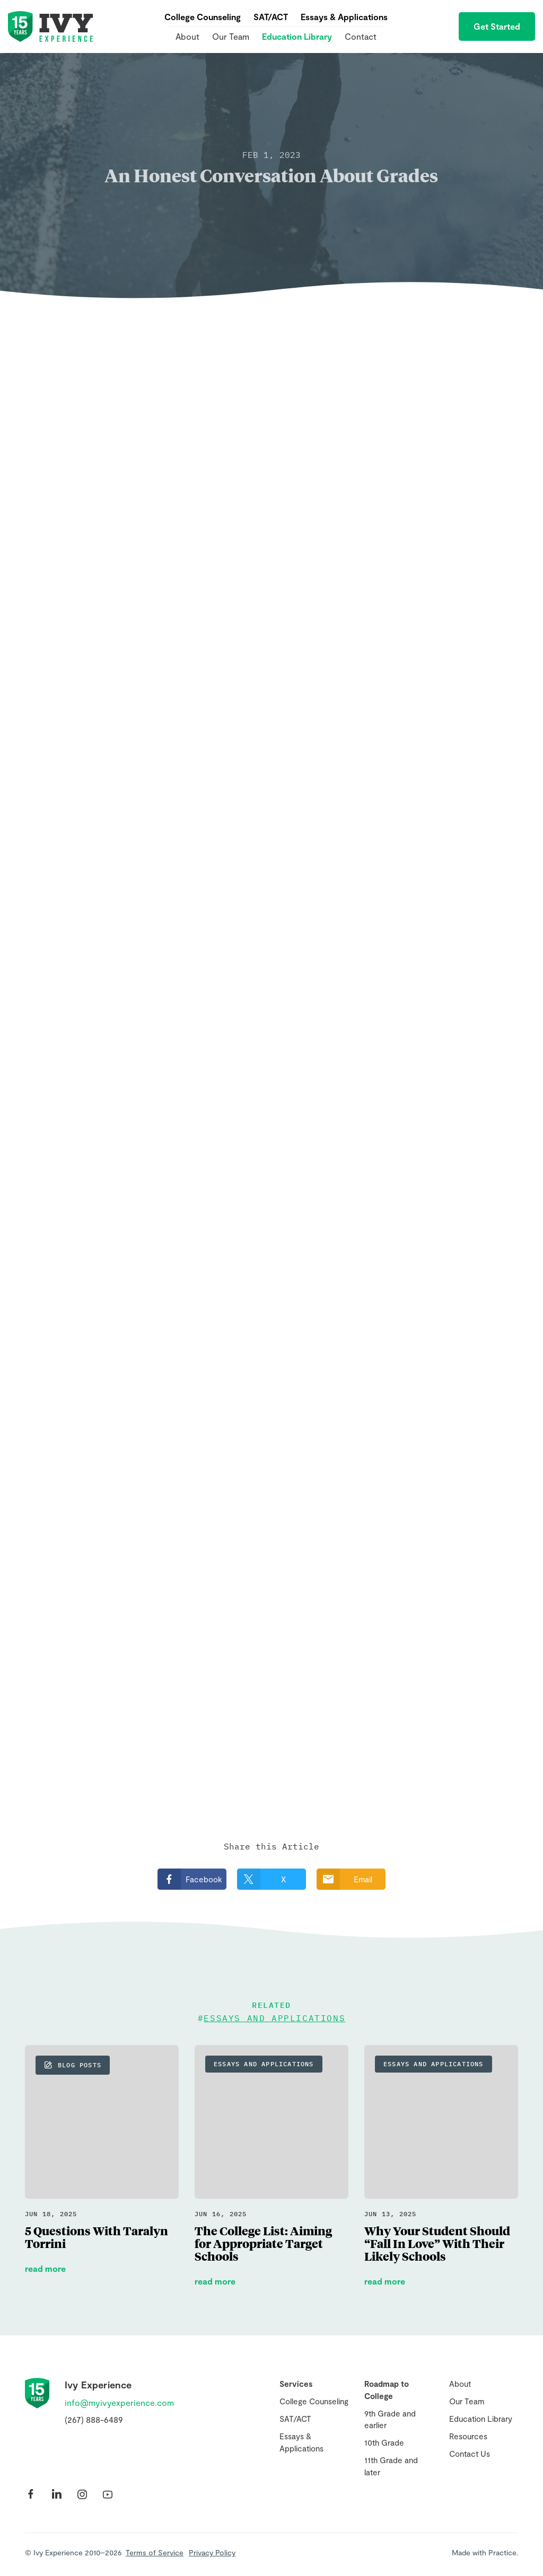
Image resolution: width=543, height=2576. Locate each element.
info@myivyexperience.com (119, 2402)
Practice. (503, 2552)
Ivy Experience (50, 26)
